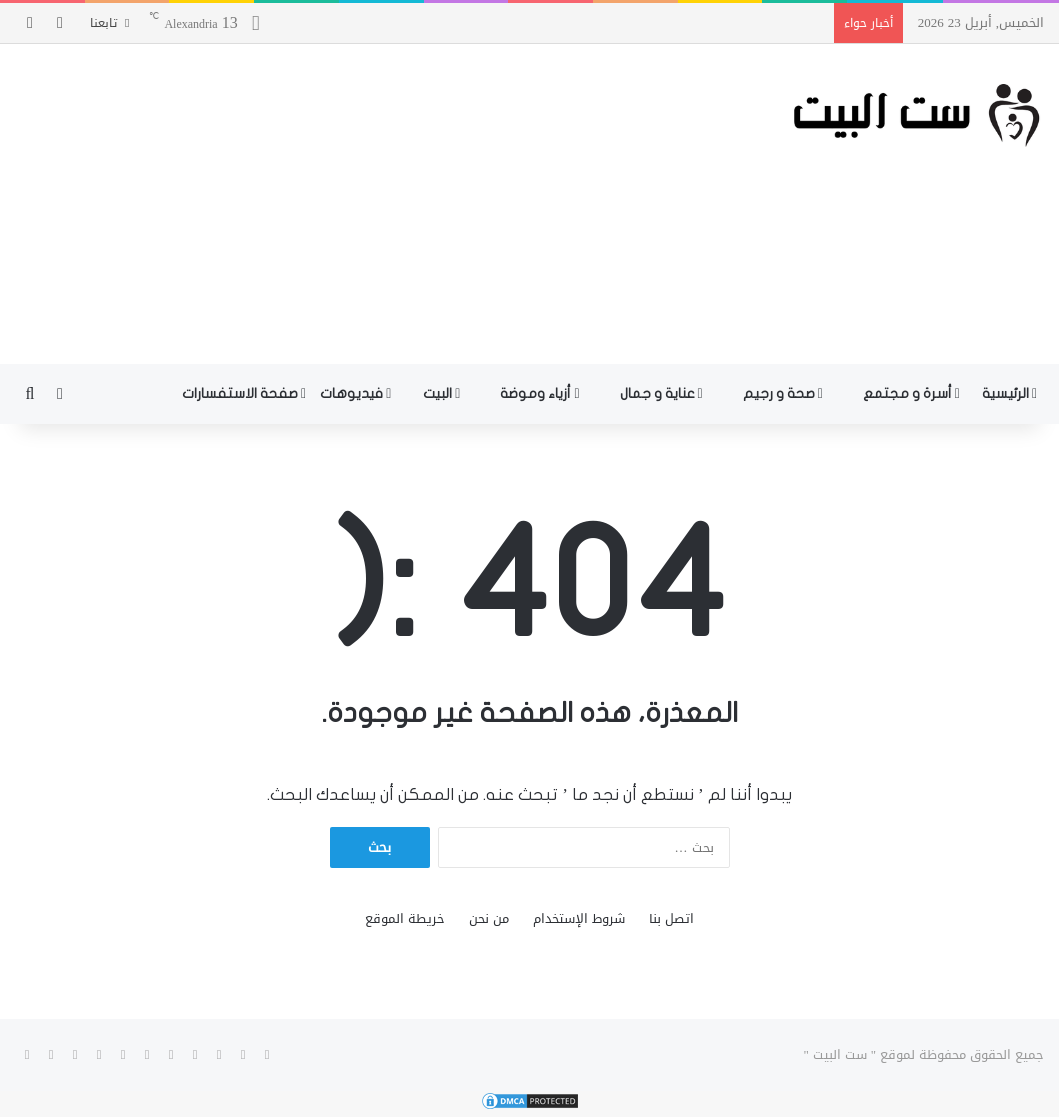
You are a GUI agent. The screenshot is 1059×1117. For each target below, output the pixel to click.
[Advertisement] (353, 204)
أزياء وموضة (539, 393)
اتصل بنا (671, 918)
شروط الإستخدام (579, 918)
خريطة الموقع (405, 918)
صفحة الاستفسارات (244, 393)
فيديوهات (355, 393)
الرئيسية (1009, 393)
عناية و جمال (661, 393)
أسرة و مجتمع (911, 393)
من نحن (489, 918)
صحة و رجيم (783, 393)
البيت (441, 393)
